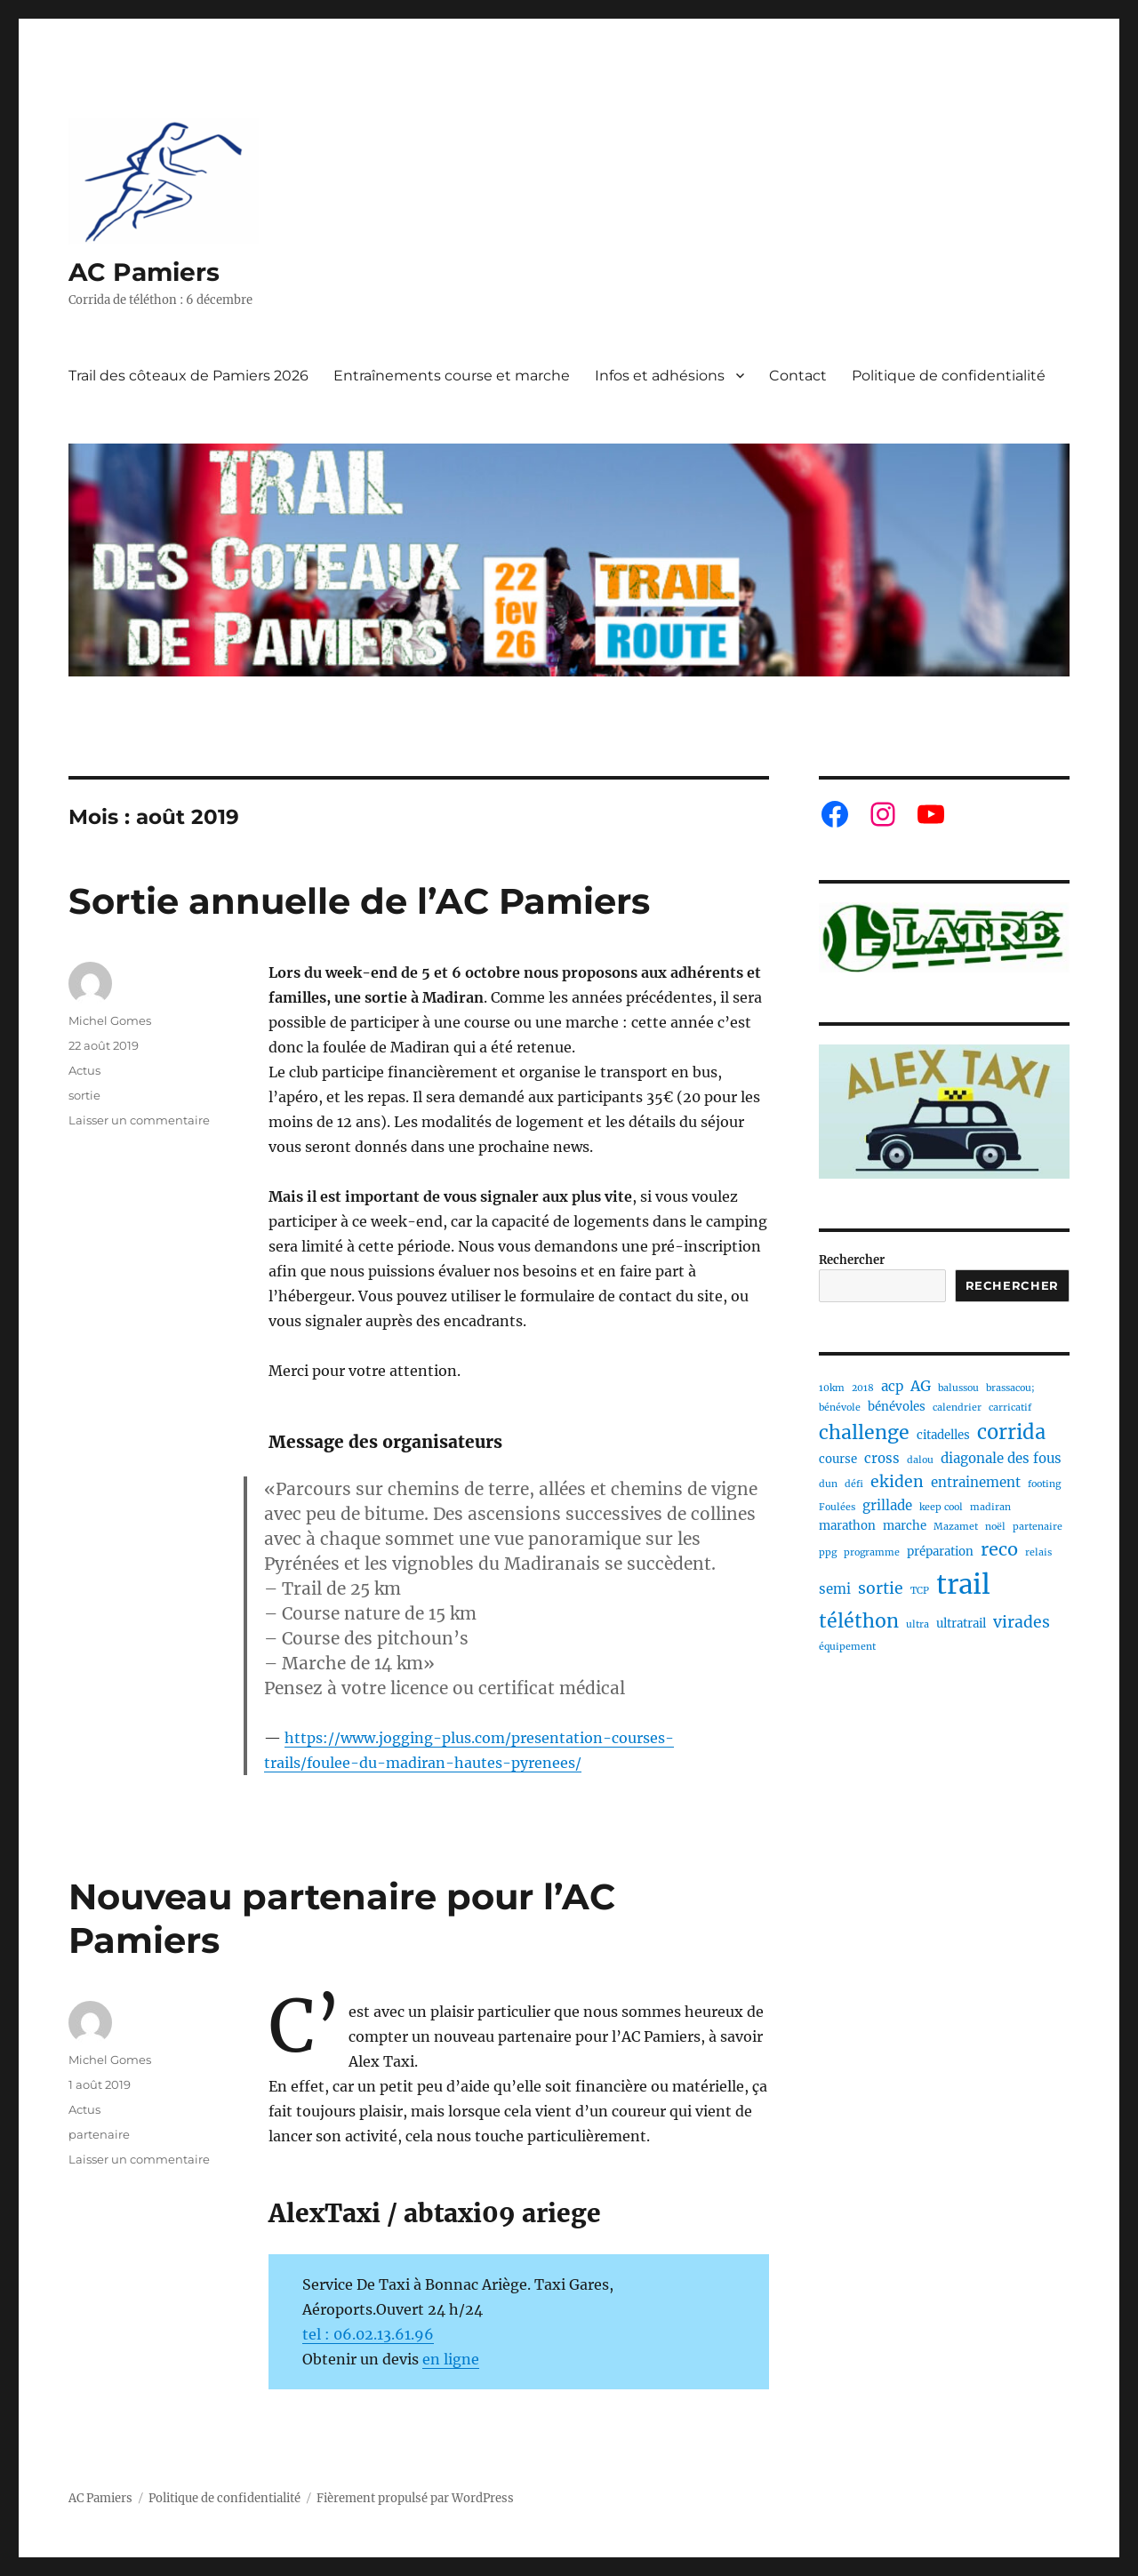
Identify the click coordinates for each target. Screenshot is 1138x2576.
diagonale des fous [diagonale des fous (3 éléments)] (1001, 1458)
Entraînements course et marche (451, 375)
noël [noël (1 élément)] (995, 1526)
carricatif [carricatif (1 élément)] (1010, 1407)
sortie (84, 1095)
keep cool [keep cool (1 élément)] (941, 1507)
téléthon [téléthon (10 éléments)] (859, 1621)
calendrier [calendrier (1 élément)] (957, 1407)
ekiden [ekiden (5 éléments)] (897, 1482)
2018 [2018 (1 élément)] (863, 1388)
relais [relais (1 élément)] (1038, 1552)
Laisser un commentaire (139, 1120)
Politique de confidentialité (949, 375)
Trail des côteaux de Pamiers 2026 (188, 375)
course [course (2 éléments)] (838, 1459)
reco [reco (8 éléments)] (999, 1549)
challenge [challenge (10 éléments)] (864, 1432)
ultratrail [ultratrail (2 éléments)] (961, 1623)
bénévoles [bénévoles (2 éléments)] (897, 1406)
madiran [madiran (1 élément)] (990, 1507)
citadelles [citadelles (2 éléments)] (943, 1435)
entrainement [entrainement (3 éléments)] (976, 1482)
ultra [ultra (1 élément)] (917, 1624)
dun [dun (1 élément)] (828, 1484)
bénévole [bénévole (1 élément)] (840, 1407)
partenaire (99, 2134)
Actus (84, 1070)
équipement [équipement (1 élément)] (847, 1646)
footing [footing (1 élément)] (1044, 1484)
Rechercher (852, 1260)
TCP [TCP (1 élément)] (919, 1590)
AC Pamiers (144, 272)
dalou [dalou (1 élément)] (920, 1460)
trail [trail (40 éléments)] (963, 1584)
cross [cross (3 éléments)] (882, 1458)
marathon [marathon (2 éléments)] (847, 1525)
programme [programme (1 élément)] (872, 1552)
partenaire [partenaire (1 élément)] (1037, 1526)
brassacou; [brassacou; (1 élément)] (1010, 1388)
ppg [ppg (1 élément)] (828, 1552)
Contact (798, 375)
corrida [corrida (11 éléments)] (1011, 1432)
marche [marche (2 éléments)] (904, 1525)
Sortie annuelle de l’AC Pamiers (359, 901)
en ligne (450, 2359)
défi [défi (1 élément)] (854, 1484)
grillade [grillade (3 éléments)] (887, 1505)
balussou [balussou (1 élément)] (958, 1388)
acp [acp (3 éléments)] (892, 1386)
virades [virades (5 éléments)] (1021, 1622)
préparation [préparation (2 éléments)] (940, 1551)
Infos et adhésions (660, 375)
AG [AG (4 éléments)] (920, 1386)
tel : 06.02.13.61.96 (368, 2334)
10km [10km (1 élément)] (832, 1388)
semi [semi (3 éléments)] (835, 1588)
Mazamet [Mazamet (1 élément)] (956, 1526)
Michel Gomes (109, 1020)
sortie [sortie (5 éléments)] (880, 1588)
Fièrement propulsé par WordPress (415, 2498)
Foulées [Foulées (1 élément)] (837, 1507)
